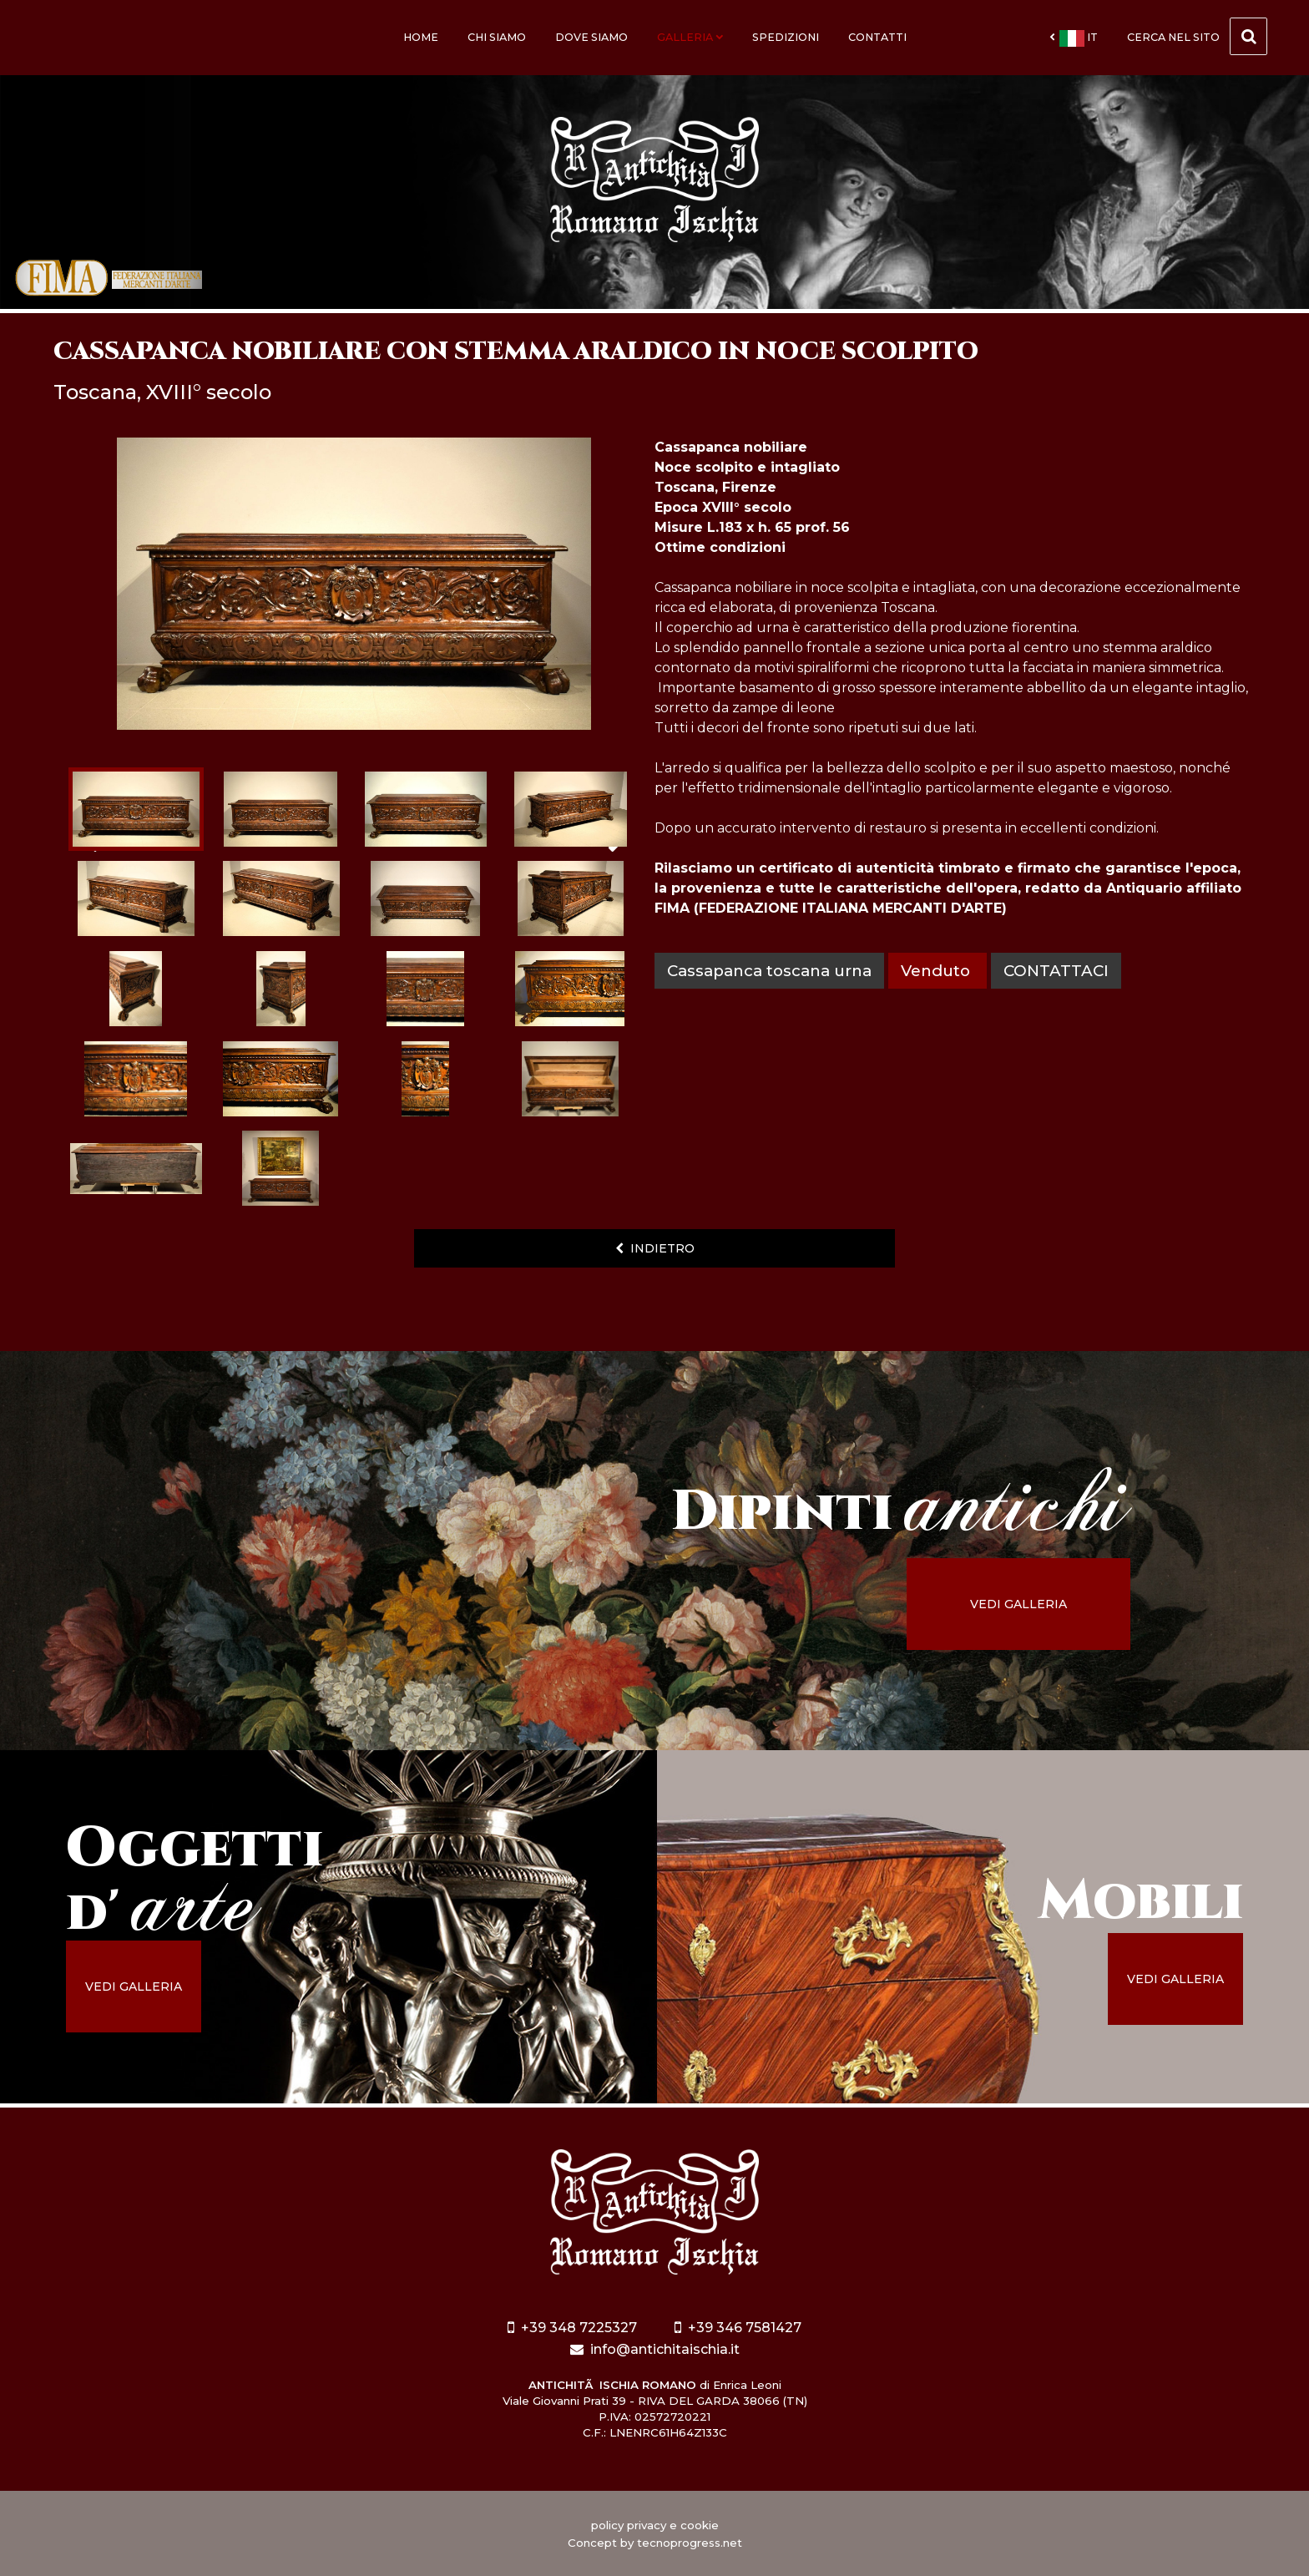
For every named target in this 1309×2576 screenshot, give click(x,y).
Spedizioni (785, 37)
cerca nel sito (1197, 36)
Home (420, 37)
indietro (655, 1248)
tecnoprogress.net (689, 2542)
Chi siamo (497, 37)
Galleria (690, 37)
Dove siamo (591, 37)
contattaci (1056, 970)
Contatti (877, 37)
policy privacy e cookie (655, 2525)
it (1073, 38)
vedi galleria (1018, 1604)
